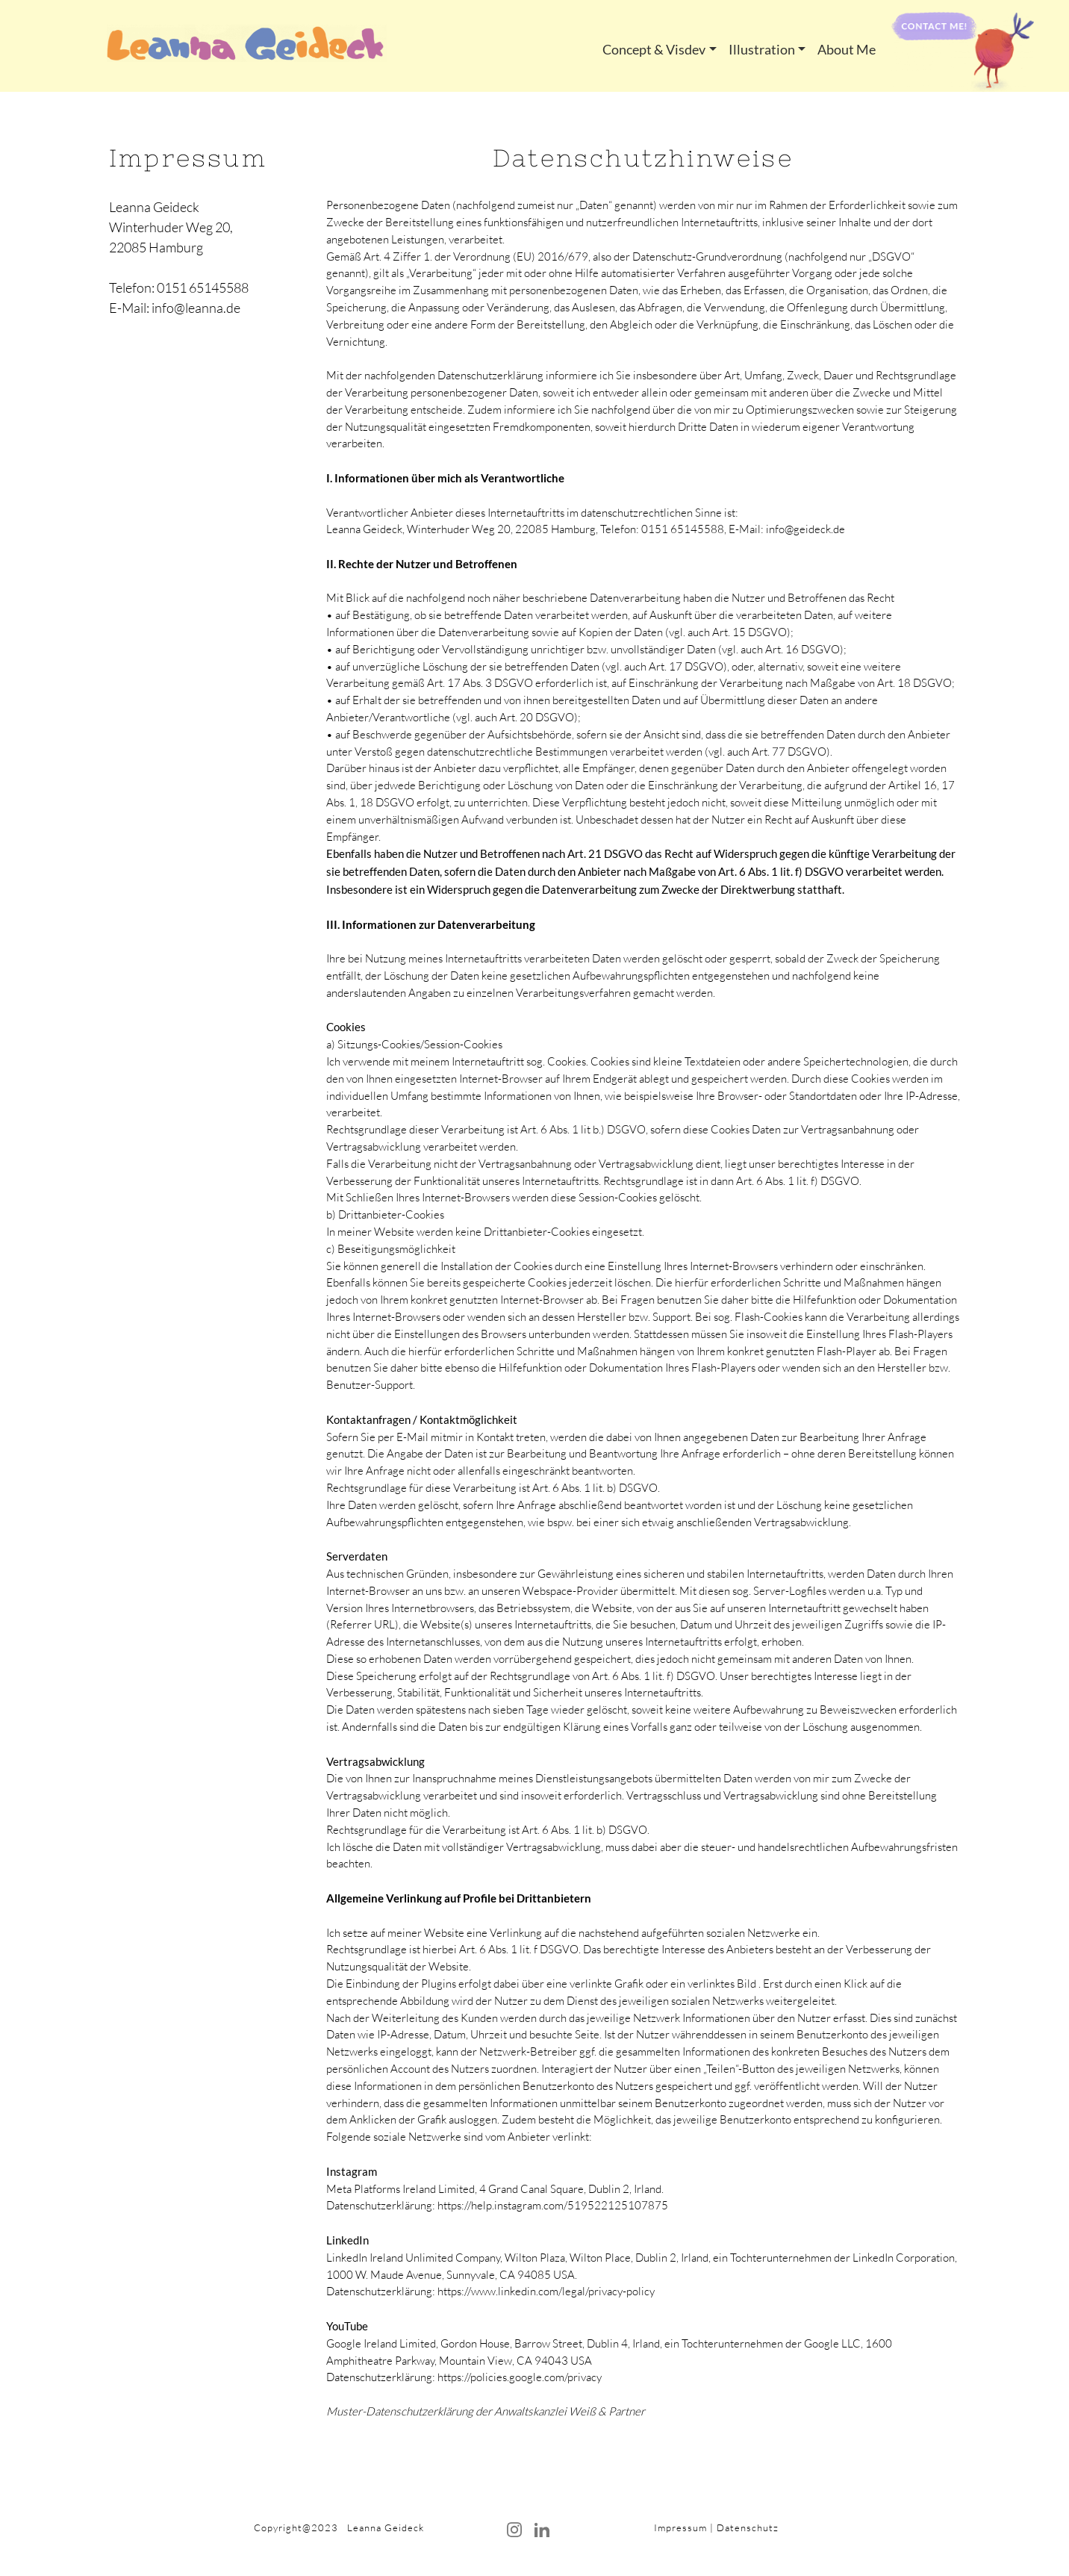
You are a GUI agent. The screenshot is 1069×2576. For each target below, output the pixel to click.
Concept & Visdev (653, 49)
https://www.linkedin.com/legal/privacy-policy (546, 2291)
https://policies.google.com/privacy (519, 2377)
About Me (846, 49)
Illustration (762, 49)
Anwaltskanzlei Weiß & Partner (569, 2411)
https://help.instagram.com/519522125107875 (552, 2205)
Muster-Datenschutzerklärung (399, 2411)
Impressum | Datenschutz (716, 2527)
